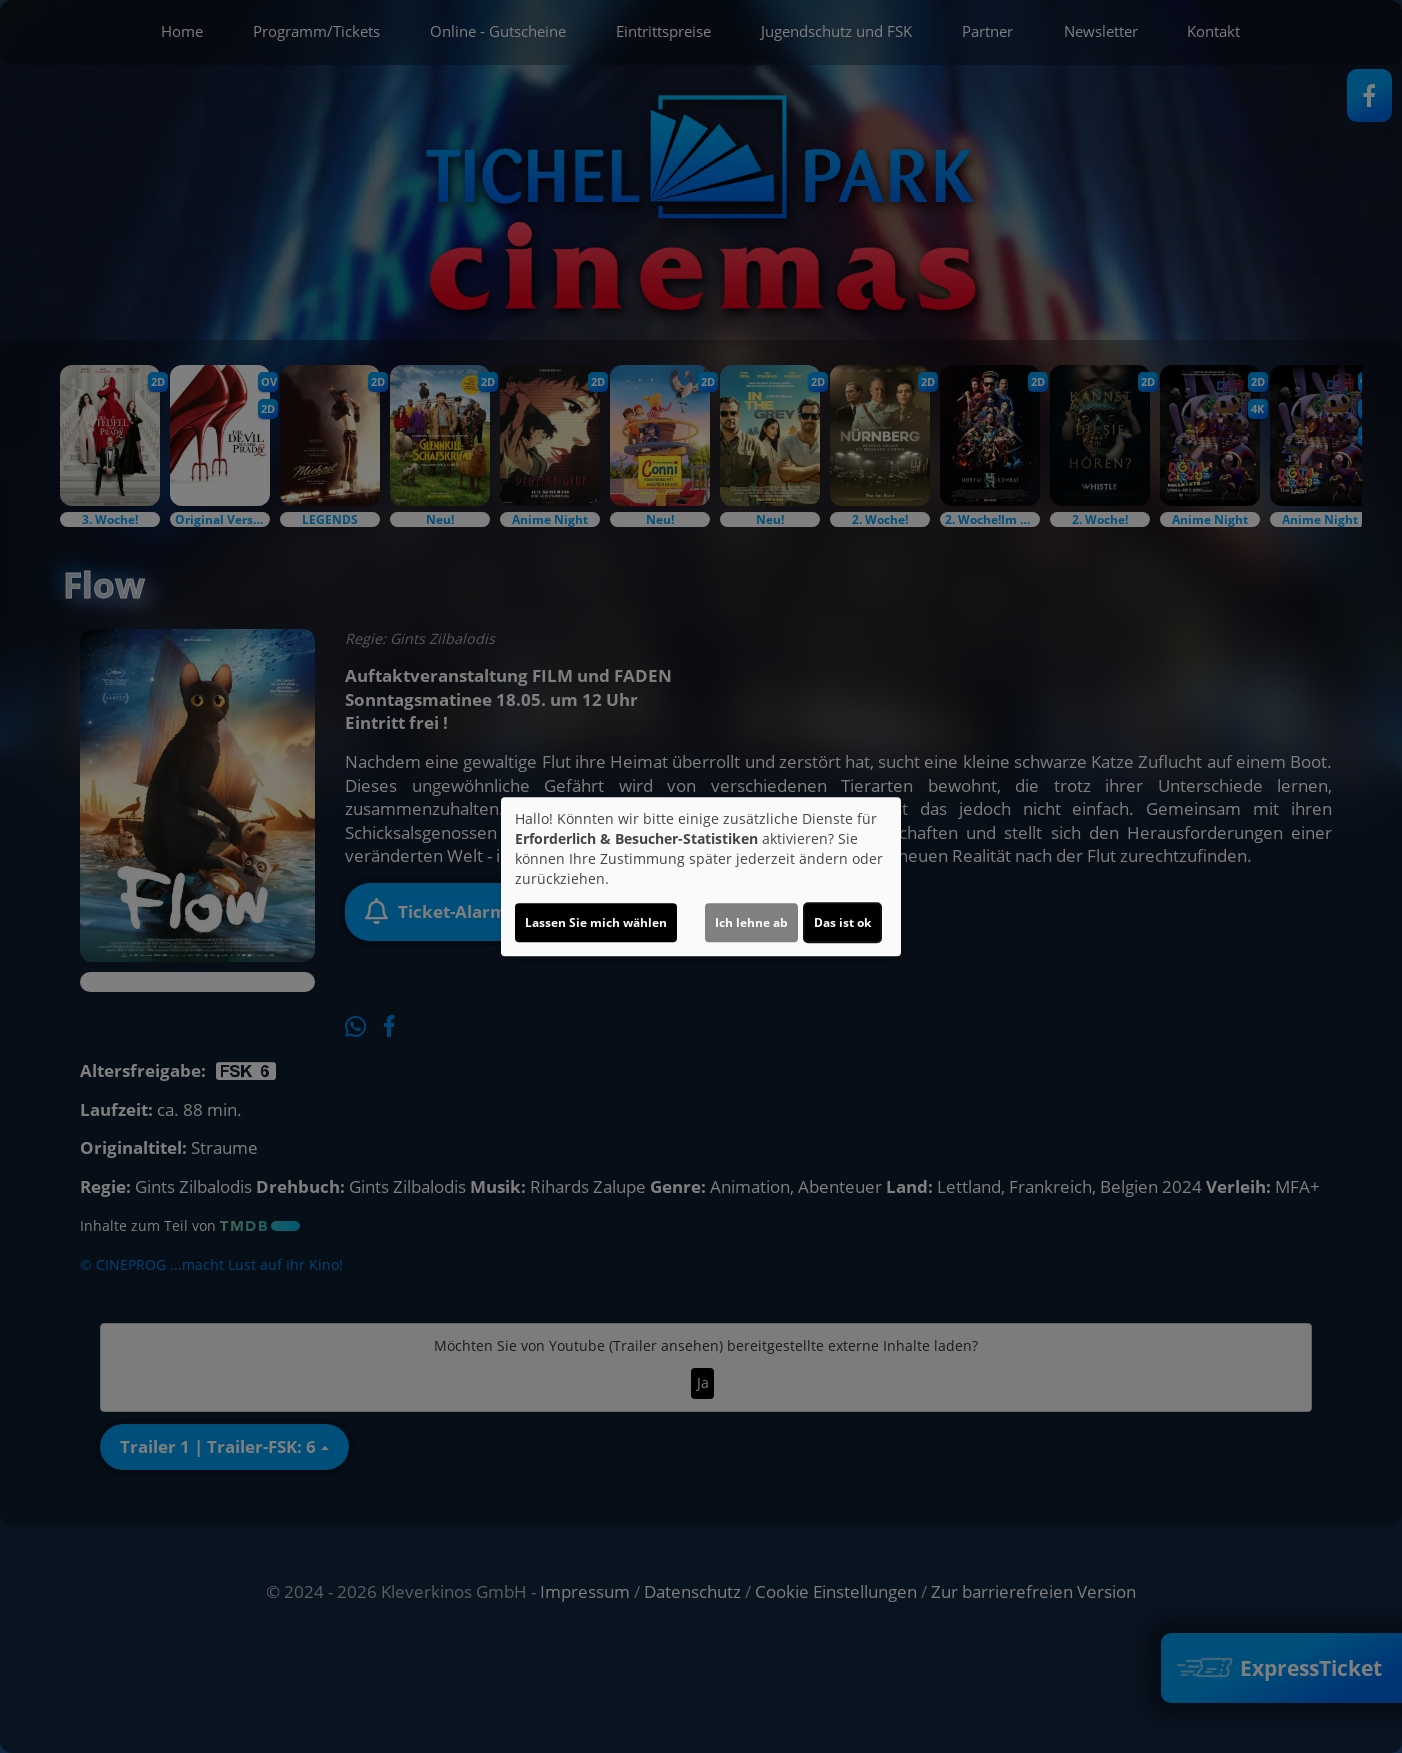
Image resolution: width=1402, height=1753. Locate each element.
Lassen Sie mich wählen (596, 922)
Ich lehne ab (751, 922)
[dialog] (701, 877)
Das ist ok (842, 922)
